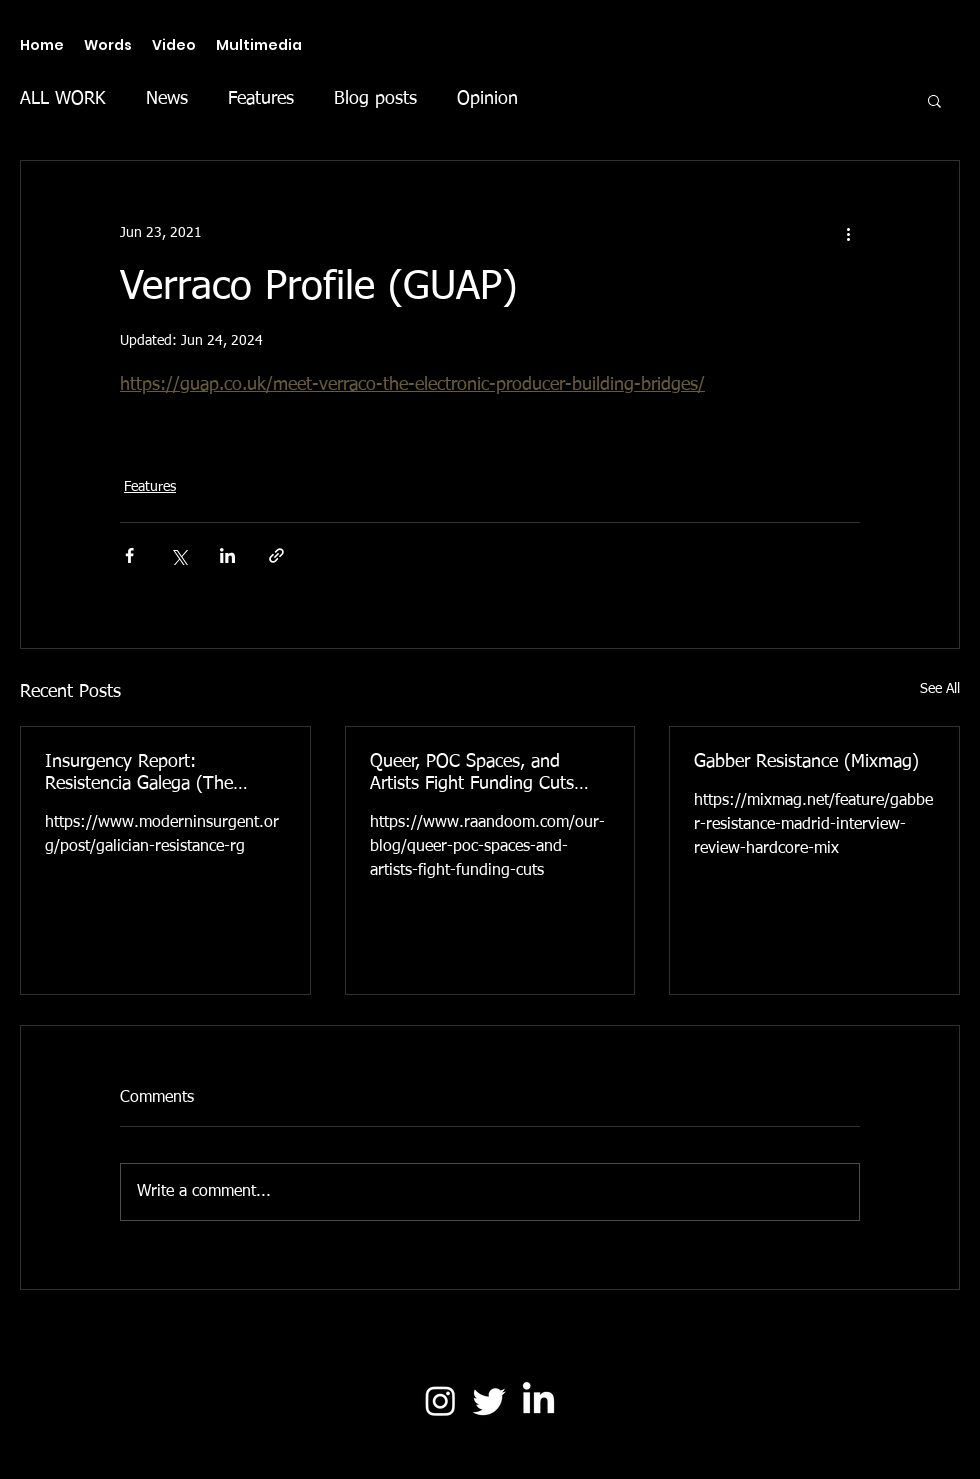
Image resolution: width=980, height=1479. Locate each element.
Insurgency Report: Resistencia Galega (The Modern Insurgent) (139, 774)
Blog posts (375, 99)
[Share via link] (276, 555)
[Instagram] (440, 1400)
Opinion (487, 99)
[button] (934, 100)
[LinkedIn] (538, 1400)
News (167, 99)
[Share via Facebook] (129, 555)
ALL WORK (63, 99)
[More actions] (848, 233)
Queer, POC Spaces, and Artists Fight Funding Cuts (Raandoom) (472, 774)
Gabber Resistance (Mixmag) (806, 762)
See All (940, 689)
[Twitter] (489, 1400)
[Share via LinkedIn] (227, 555)
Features (261, 99)
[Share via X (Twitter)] (178, 555)
